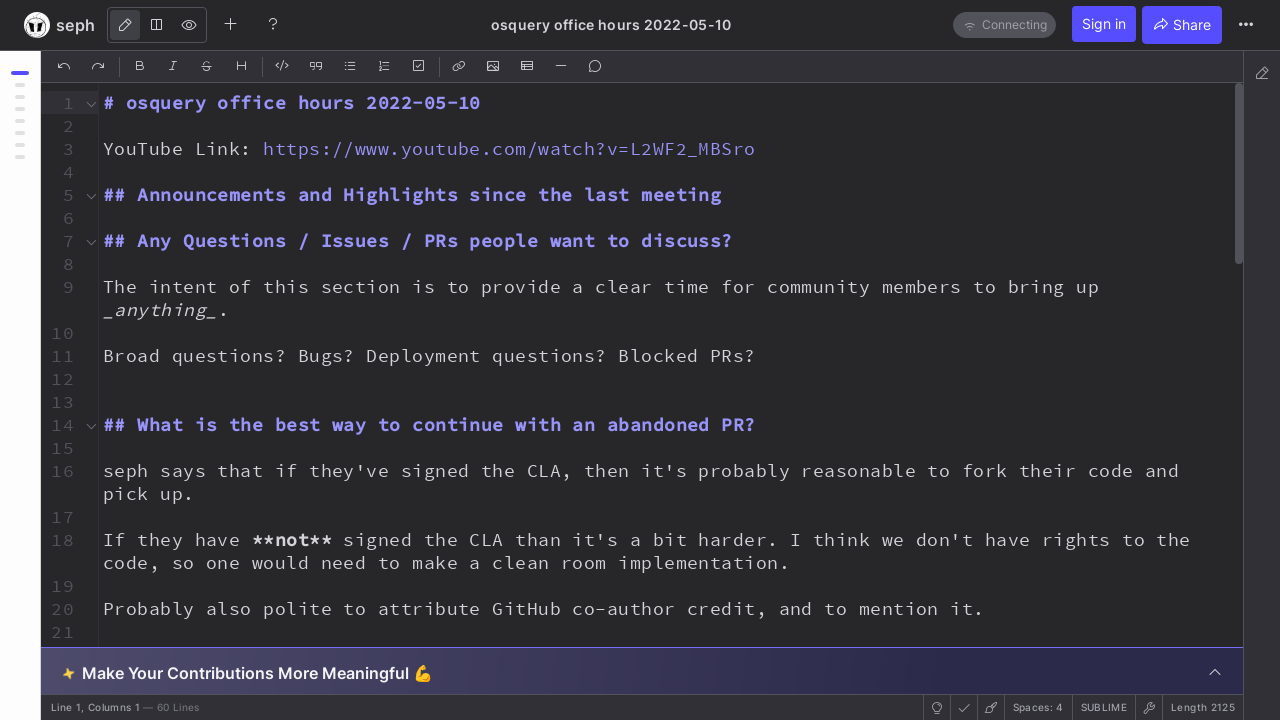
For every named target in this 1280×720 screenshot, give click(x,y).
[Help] (273, 24)
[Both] (157, 25)
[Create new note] (231, 24)
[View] (189, 25)
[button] (60, 102)
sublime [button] (1104, 707)
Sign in (1104, 23)
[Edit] (125, 25)
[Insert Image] (494, 67)
